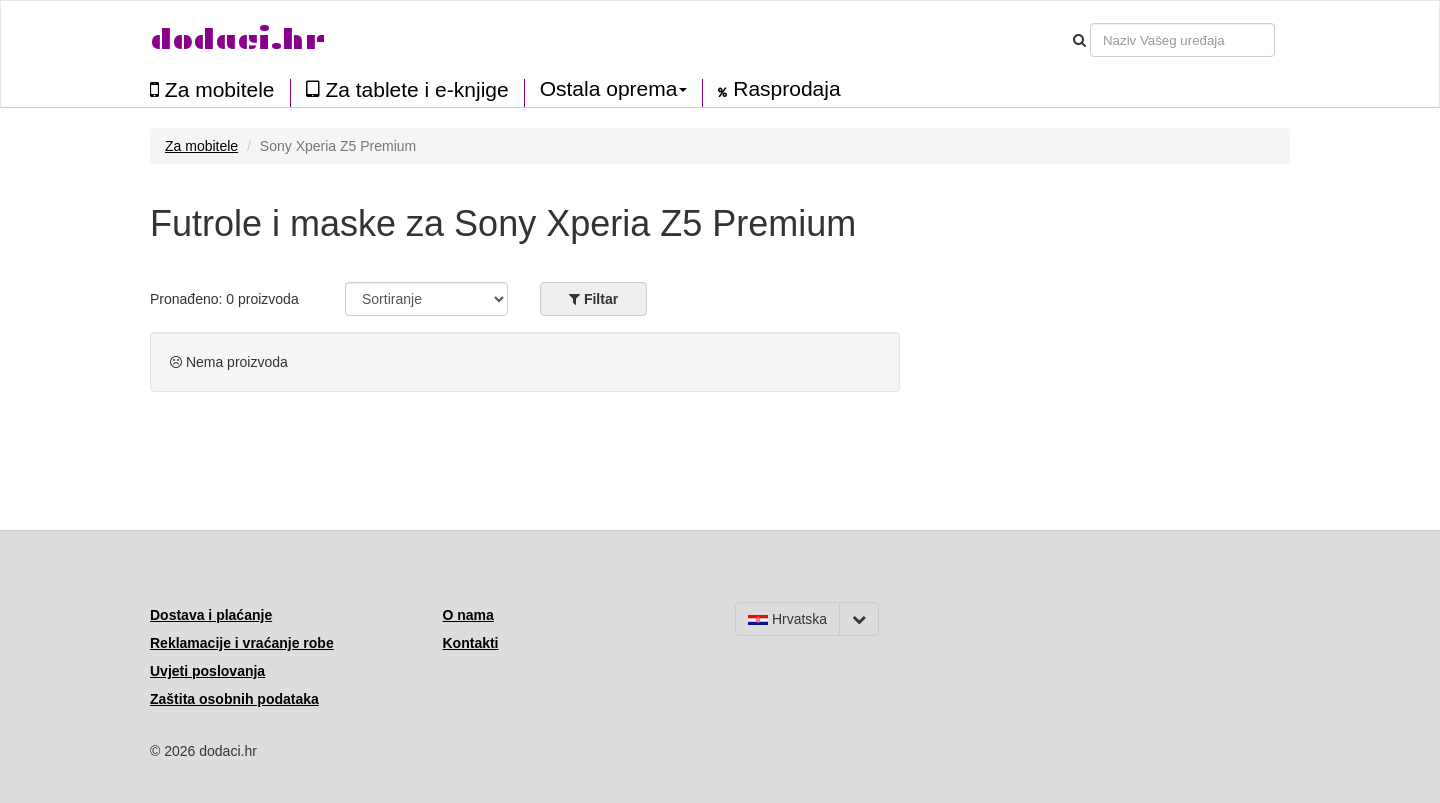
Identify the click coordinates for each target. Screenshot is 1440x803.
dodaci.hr (238, 39)
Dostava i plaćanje (211, 615)
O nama (468, 615)
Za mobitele (212, 89)
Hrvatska (787, 619)
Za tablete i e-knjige (407, 89)
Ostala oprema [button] (614, 89)
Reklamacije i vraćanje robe (242, 643)
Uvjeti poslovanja (207, 671)
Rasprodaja (779, 89)
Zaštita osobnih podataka (234, 699)
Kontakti (471, 643)
